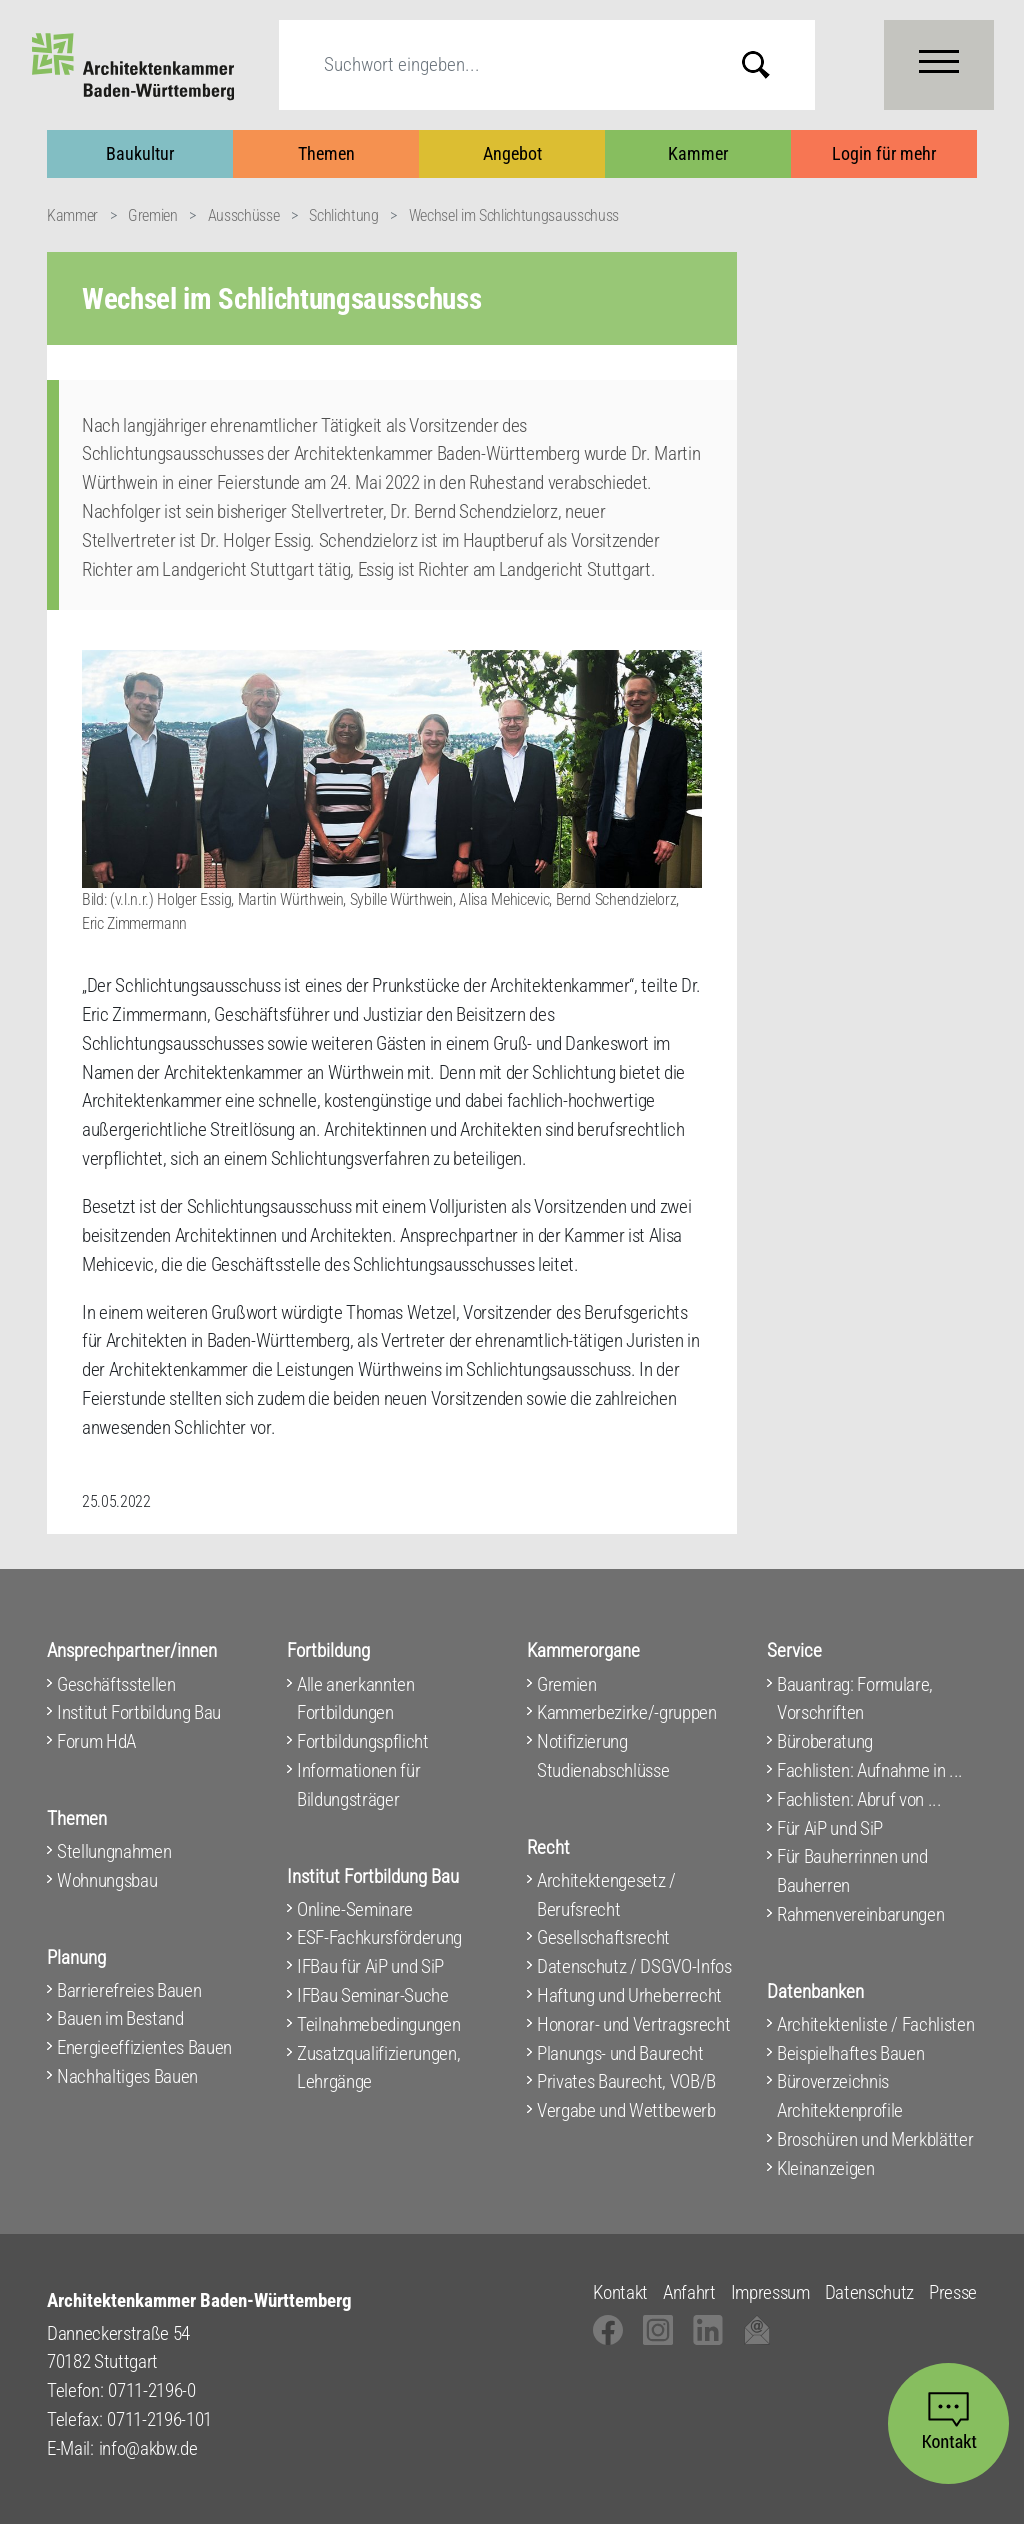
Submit (771, 64)
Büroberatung (825, 1741)
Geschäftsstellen (116, 1684)
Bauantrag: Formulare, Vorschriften (855, 1699)
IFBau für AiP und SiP (370, 1966)
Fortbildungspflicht (363, 1741)
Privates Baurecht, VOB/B (626, 2081)
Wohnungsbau (107, 1880)
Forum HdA (96, 1741)
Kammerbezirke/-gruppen (627, 1712)
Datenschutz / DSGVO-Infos (634, 1966)
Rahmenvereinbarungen (860, 1914)
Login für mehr (884, 153)
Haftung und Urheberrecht (629, 1995)
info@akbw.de (148, 2448)
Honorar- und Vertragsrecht (633, 2024)
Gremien (153, 215)
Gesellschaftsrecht (603, 1937)
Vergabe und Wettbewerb (626, 2110)
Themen (326, 153)
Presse (953, 2292)
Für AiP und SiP (830, 1828)
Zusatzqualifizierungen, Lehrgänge (378, 2068)
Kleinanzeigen (826, 2168)
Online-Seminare (355, 1909)
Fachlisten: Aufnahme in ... (870, 1770)
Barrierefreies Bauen (129, 1990)
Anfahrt (689, 2292)
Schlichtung (343, 215)
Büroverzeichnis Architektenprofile (840, 2096)
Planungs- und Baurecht (620, 2053)
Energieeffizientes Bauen (144, 2047)
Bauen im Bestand (120, 2018)
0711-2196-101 (159, 2419)
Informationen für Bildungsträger (358, 1785)
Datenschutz (869, 2292)
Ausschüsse (244, 215)
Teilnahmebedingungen (378, 2024)
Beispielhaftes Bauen (850, 2053)
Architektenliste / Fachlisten (875, 2024)
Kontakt (620, 2292)
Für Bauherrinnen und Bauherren (852, 1871)
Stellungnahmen (114, 1851)
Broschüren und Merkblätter (875, 2139)
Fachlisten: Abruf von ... (859, 1799)
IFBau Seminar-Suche (373, 1995)
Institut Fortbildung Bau (139, 1712)
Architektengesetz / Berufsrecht (606, 1895)
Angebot (512, 153)
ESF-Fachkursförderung (379, 1937)
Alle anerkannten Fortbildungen (356, 1699)
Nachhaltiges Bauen (127, 2076)
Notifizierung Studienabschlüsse (603, 1756)
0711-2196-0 (151, 2390)
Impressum (770, 2292)
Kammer (698, 153)
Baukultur (140, 153)
